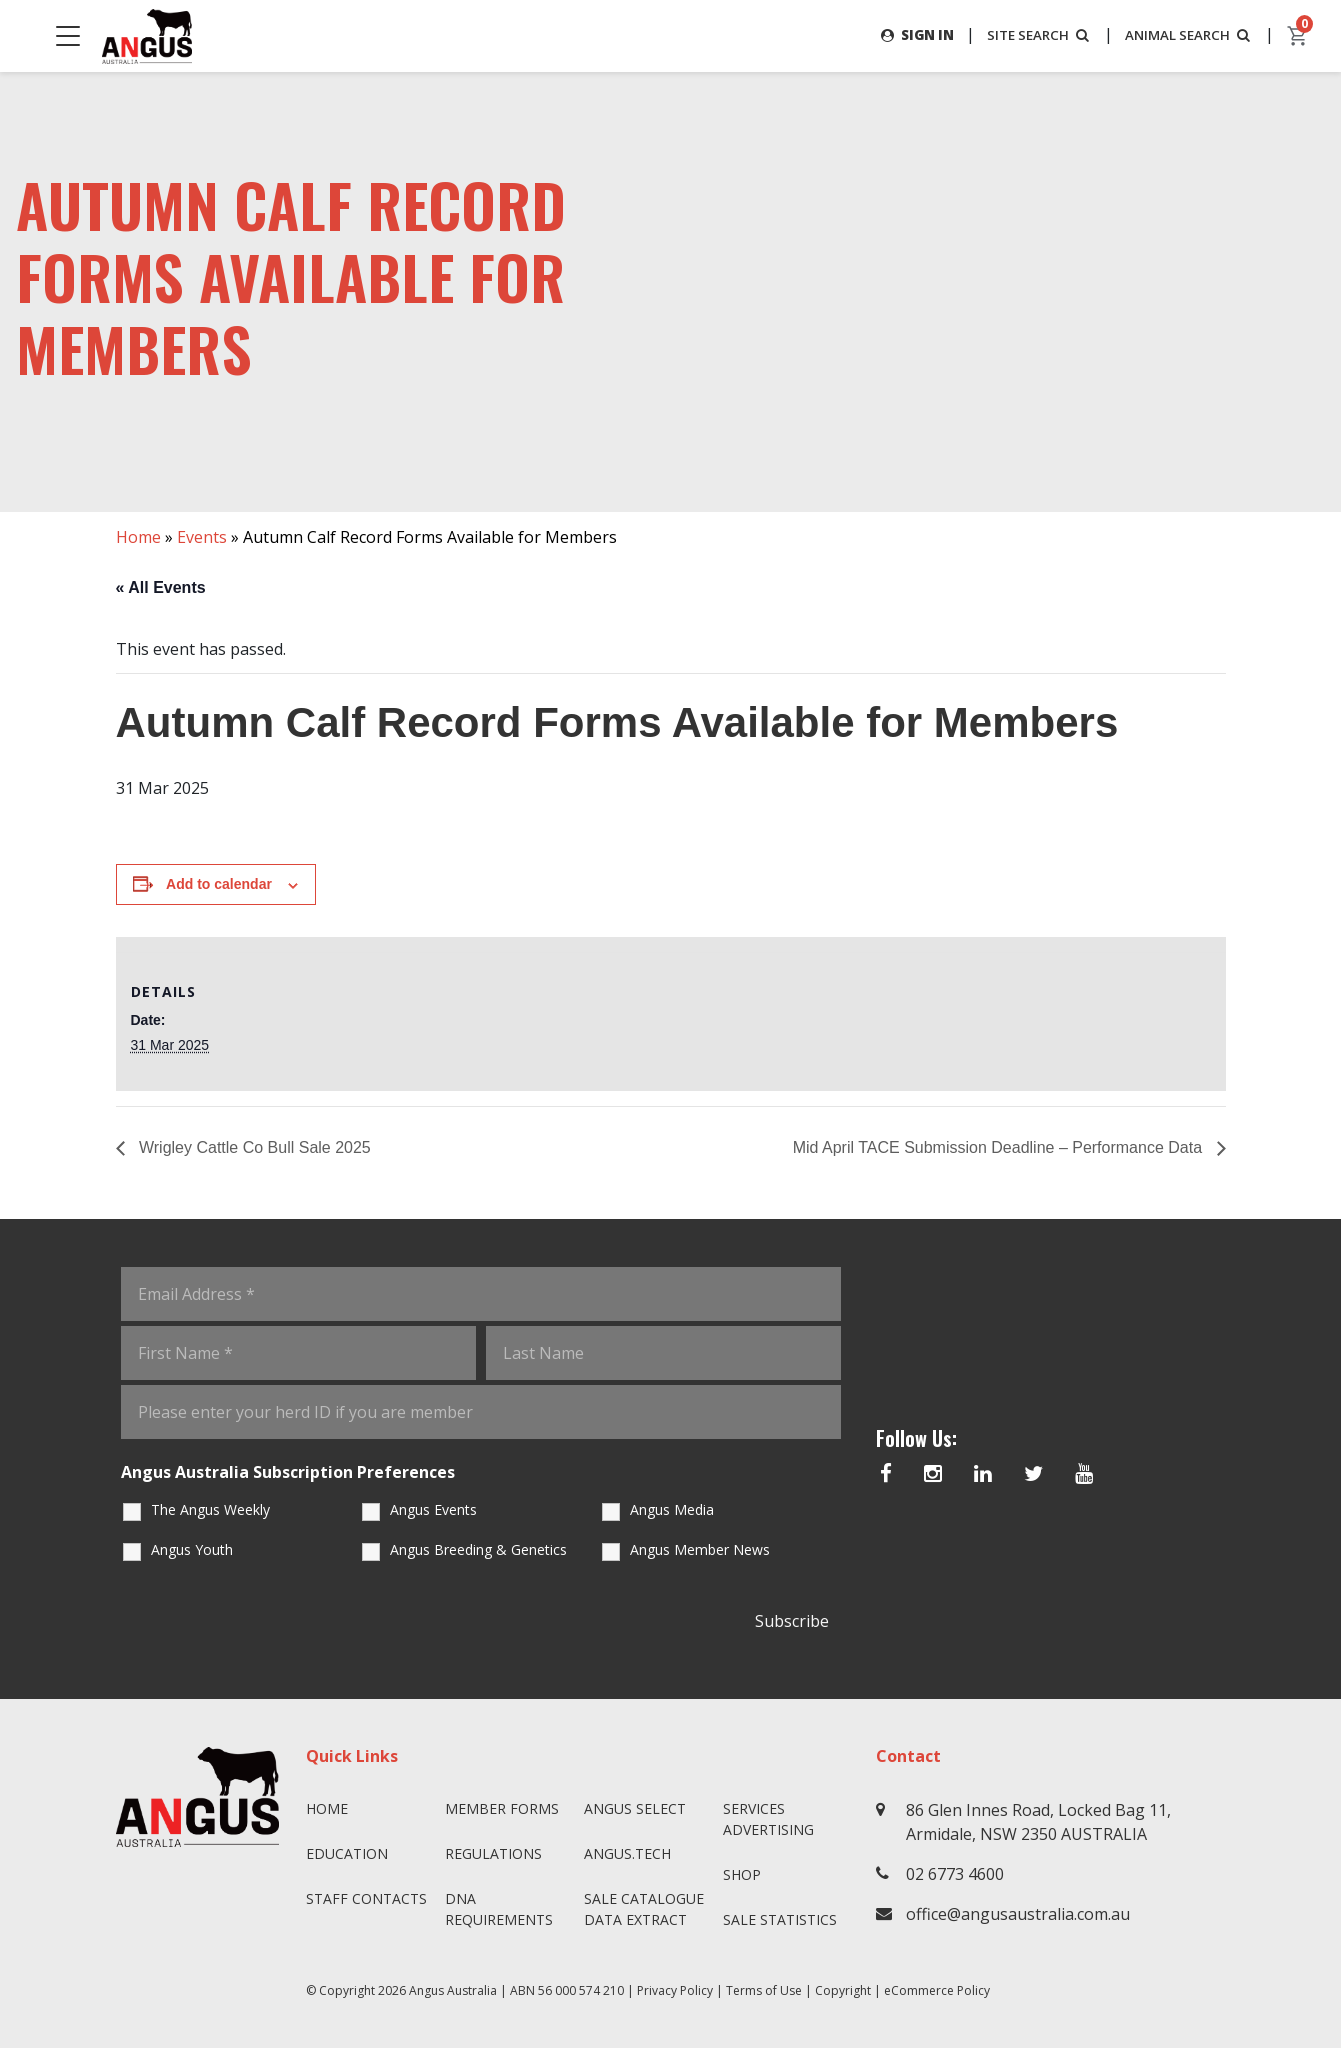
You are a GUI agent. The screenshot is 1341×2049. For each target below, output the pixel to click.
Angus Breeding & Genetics (478, 1549)
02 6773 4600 (955, 1875)
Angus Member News (700, 1549)
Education (347, 1854)
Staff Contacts (366, 1899)
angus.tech (627, 1854)
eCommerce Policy (937, 1991)
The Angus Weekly (210, 1509)
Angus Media (672, 1509)
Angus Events (433, 1509)
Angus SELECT (635, 1809)
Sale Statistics (780, 1920)
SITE (1029, 34)
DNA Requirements (499, 1910)
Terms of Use (764, 1991)
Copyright (843, 1991)
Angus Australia (453, 1991)
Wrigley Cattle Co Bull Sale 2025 (253, 1147)
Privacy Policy (675, 1991)
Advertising (768, 1830)
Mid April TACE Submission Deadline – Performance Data (1000, 1147)
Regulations (493, 1854)
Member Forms (502, 1809)
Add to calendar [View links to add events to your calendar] (219, 885)
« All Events (161, 587)
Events (202, 537)
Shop (742, 1875)
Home (138, 537)
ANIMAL (1185, 34)
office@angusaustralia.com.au (1018, 1915)
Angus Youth (192, 1549)
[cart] (1298, 36)
